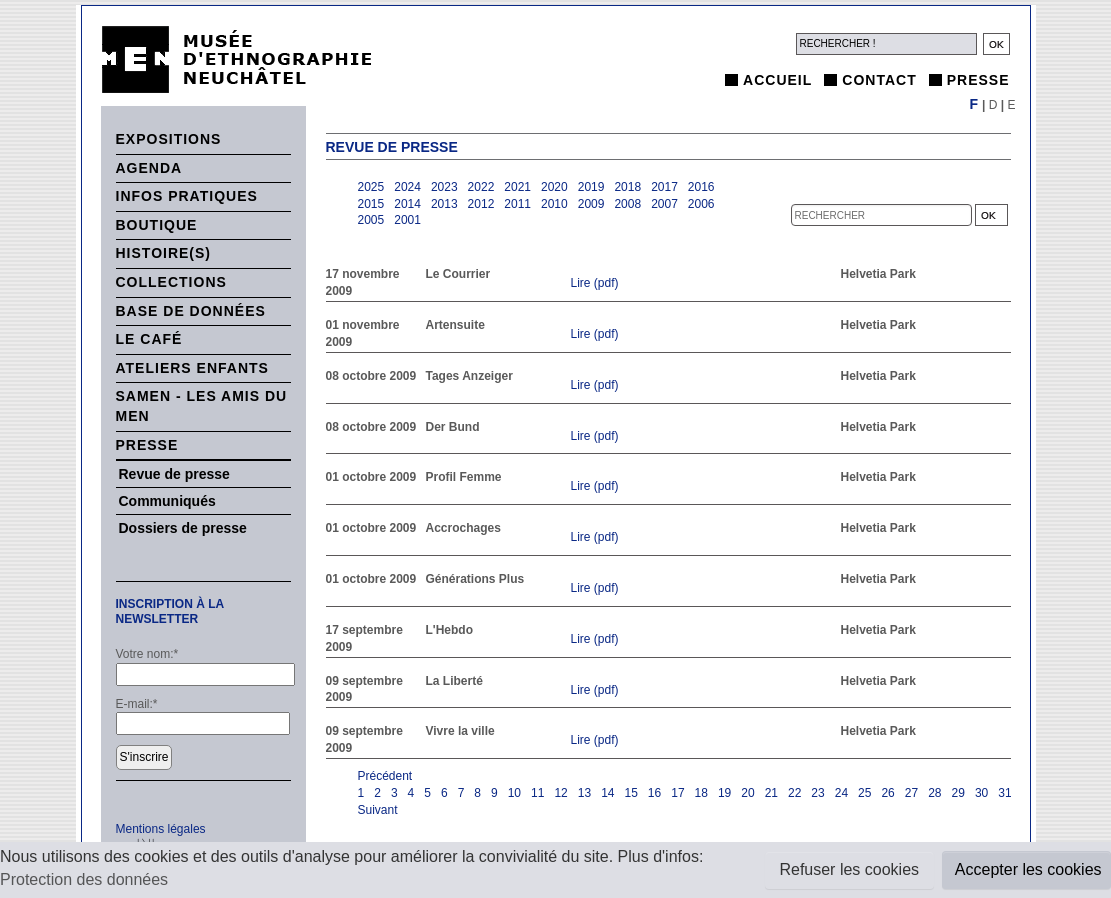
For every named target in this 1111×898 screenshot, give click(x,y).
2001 (407, 220)
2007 (664, 204)
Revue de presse (174, 474)
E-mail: (137, 704)
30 (981, 793)
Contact (879, 80)
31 (1004, 793)
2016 (701, 187)
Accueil (777, 80)
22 (794, 793)
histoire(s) (164, 253)
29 (958, 793)
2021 (517, 187)
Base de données (191, 311)
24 (841, 793)
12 (560, 793)
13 (584, 793)
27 (911, 793)
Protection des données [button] (84, 879)
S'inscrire (144, 757)
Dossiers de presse (183, 528)
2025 (371, 187)
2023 (444, 187)
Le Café (149, 339)
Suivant (378, 810)
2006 (701, 204)
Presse (978, 80)
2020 (554, 187)
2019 (591, 187)
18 (701, 793)
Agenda (149, 168)
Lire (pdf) (595, 283)
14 (607, 793)
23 (817, 793)
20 (747, 793)
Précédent (385, 776)
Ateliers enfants (192, 368)
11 (537, 793)
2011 (517, 204)
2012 (481, 204)
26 (887, 793)
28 (934, 793)
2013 (444, 204)
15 (630, 793)
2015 (371, 204)
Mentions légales (161, 829)
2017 (664, 187)
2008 (627, 204)
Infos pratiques (187, 196)
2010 (554, 204)
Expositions (169, 139)
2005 (371, 220)
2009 (591, 204)
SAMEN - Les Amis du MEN (202, 406)
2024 (407, 187)
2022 (481, 187)
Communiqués (167, 501)
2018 (627, 187)
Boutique (157, 225)
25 (864, 793)
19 (724, 793)
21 (771, 793)
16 (654, 793)
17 (677, 793)
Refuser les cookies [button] (849, 869)
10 (514, 793)
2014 (407, 204)
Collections (171, 282)
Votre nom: (147, 654)
